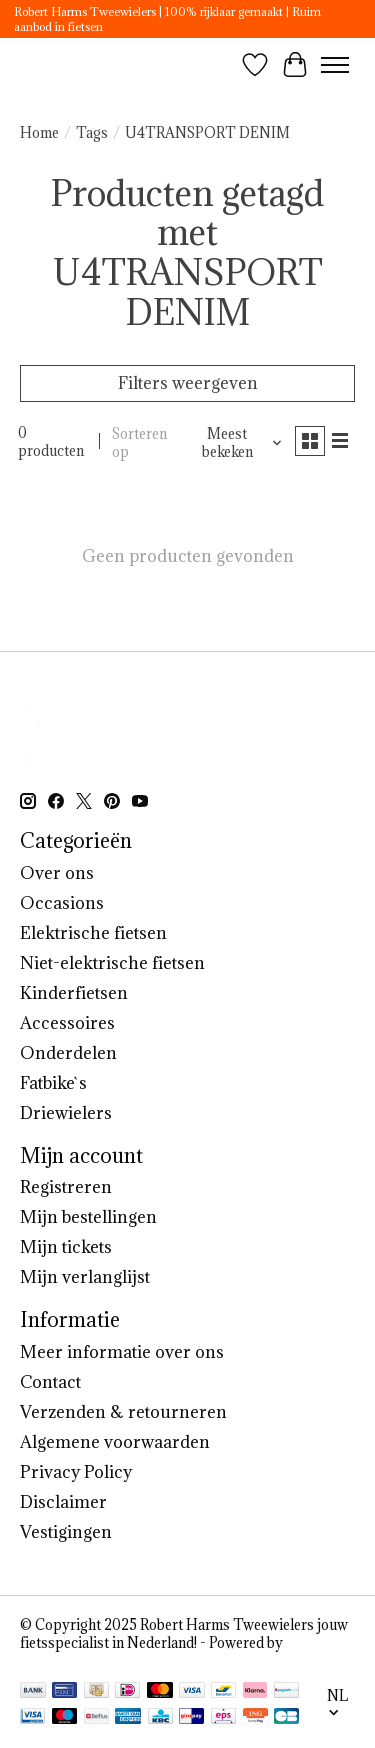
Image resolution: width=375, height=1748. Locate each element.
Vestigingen (66, 1532)
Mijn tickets (66, 1247)
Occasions (62, 903)
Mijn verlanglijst (85, 1277)
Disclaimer (63, 1502)
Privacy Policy (76, 1472)
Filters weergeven (188, 383)
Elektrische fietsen (93, 933)
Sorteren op (139, 443)
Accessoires (67, 1023)
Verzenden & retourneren (123, 1412)
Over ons (57, 873)
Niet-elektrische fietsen (112, 963)
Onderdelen (68, 1053)
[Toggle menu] (335, 65)
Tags (92, 133)
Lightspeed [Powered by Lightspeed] (56, 1661)
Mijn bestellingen (88, 1217)
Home (39, 133)
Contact (50, 1382)
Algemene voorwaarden (115, 1442)
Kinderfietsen (74, 993)
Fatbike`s (53, 1083)
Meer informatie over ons (122, 1352)
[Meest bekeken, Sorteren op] (235, 443)
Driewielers (66, 1113)
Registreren (66, 1187)
